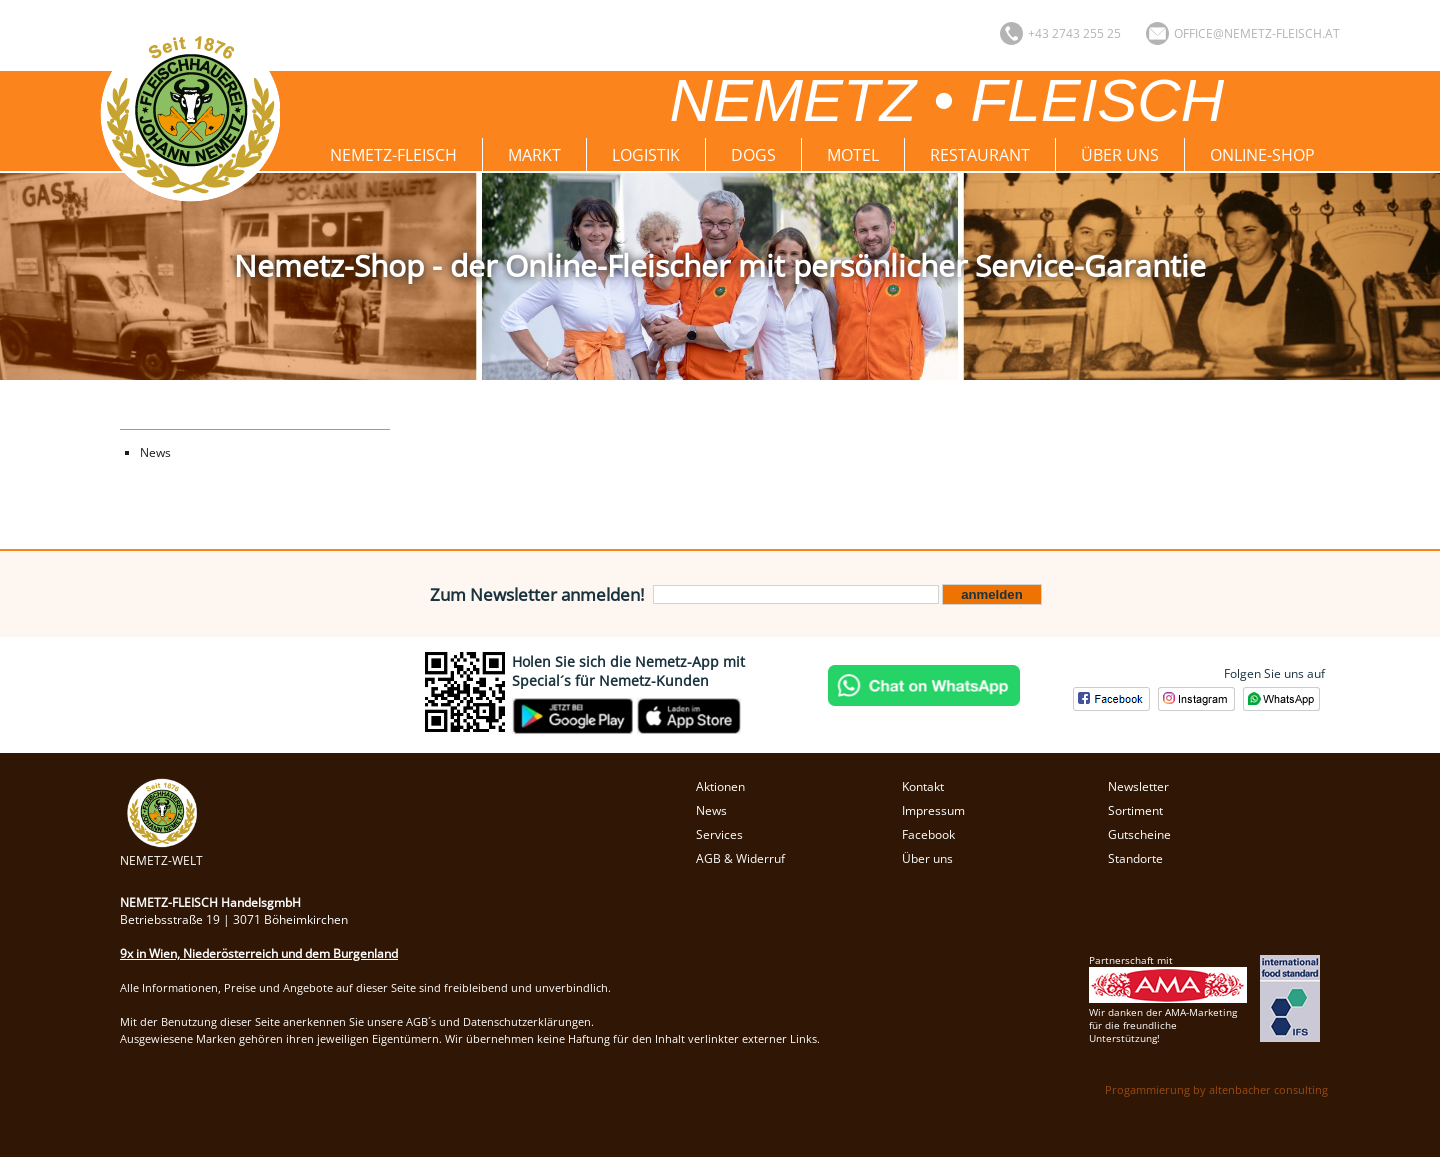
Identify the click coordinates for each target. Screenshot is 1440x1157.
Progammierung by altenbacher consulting (1216, 1089)
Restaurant (980, 155)
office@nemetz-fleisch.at (1257, 33)
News (155, 452)
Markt (534, 155)
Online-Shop (1262, 155)
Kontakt (923, 786)
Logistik (646, 155)
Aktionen (720, 786)
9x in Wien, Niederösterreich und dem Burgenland (259, 953)
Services (719, 834)
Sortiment (1135, 810)
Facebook (928, 834)
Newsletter (1138, 786)
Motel (853, 155)
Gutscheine (1139, 834)
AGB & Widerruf (740, 858)
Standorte (1135, 858)
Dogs (753, 155)
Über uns (1120, 155)
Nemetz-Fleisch (393, 155)
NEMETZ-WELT (161, 852)
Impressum (933, 810)
